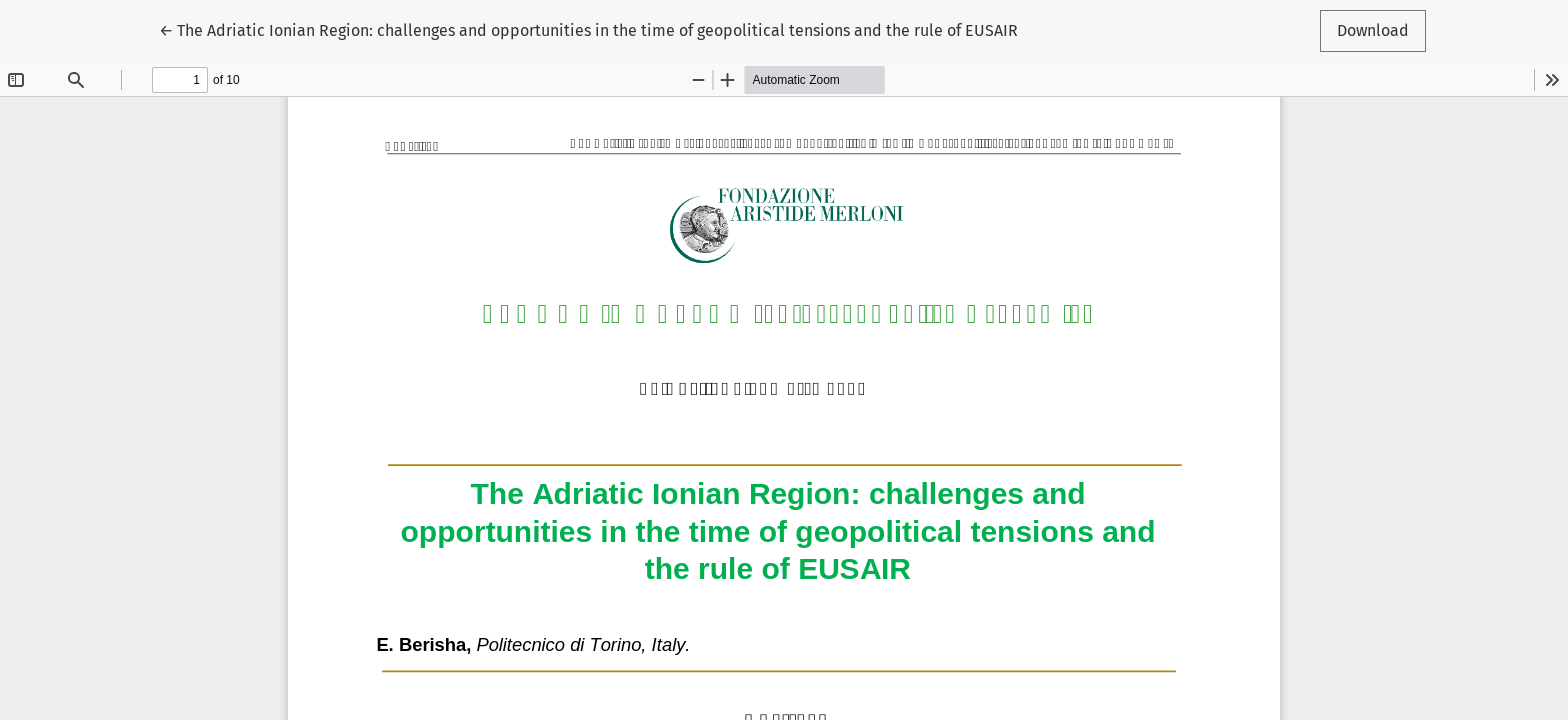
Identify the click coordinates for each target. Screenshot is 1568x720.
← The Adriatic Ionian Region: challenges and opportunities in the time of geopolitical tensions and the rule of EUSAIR (588, 29)
